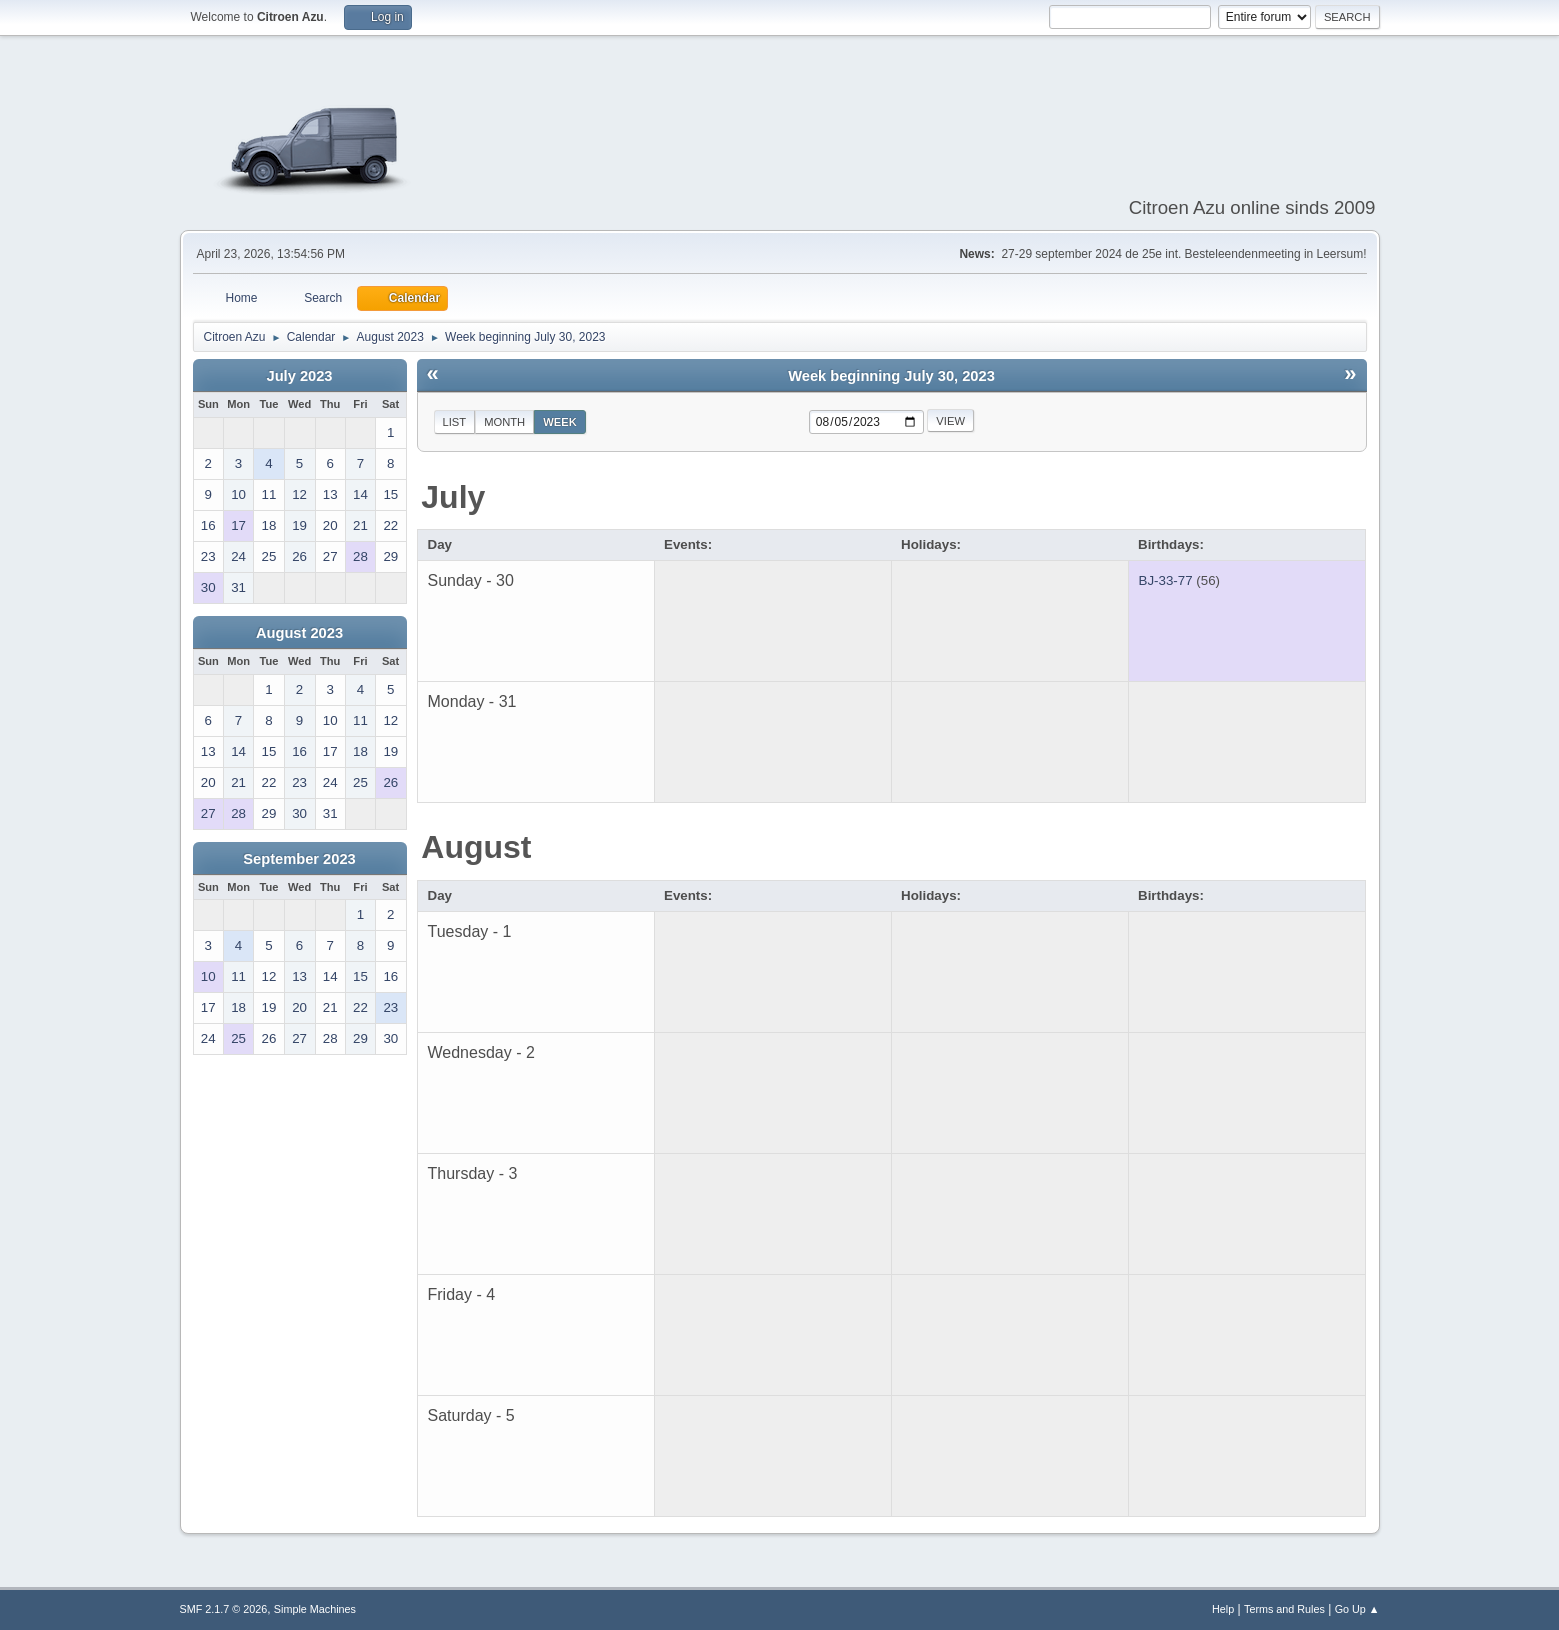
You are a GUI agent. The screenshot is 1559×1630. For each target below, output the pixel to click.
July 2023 (299, 376)
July (453, 497)
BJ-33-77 (1166, 580)
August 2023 (299, 633)
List (455, 422)
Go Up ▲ (1357, 1609)
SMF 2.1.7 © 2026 (224, 1609)
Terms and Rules (1284, 1609)
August (476, 847)
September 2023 (299, 859)
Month (504, 422)
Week (560, 422)
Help (1223, 1609)
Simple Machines (315, 1609)
